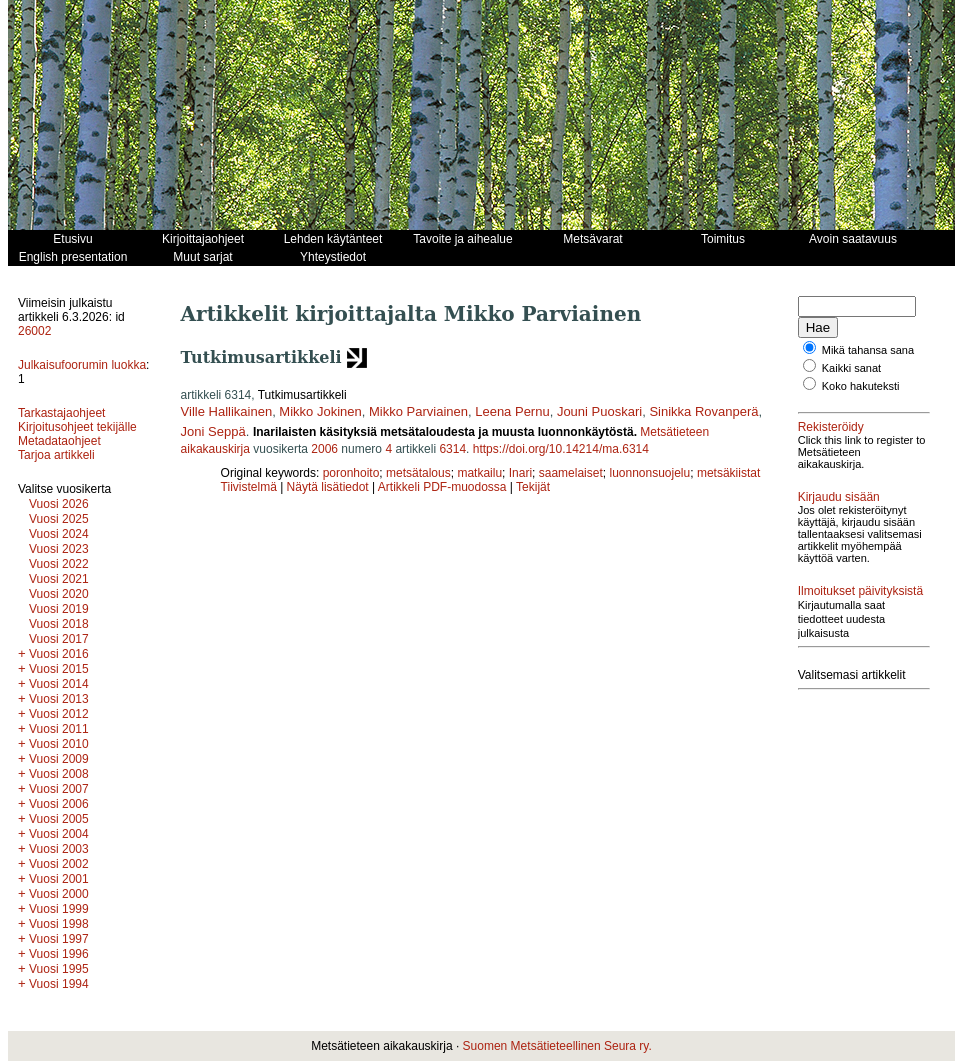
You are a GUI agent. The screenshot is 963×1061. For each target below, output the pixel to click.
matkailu (479, 473)
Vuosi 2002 (59, 864)
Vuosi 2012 (59, 714)
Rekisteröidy (831, 427)
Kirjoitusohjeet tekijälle (77, 427)
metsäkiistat (728, 473)
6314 (452, 449)
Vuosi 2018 (59, 624)
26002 (34, 331)
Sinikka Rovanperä (703, 411)
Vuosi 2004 (59, 834)
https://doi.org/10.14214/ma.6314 (561, 449)
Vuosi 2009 (59, 759)
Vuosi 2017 (59, 639)
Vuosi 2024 (59, 534)
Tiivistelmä (249, 487)
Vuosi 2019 (59, 609)
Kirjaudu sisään (839, 497)
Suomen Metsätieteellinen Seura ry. (557, 1046)
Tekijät (533, 487)
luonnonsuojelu (649, 473)
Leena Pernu (512, 411)
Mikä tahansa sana (868, 350)
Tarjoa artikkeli (56, 455)
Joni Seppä (213, 431)
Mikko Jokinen (320, 411)
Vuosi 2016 (59, 654)
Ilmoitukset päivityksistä (860, 591)
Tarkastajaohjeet (61, 413)
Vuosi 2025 (59, 519)
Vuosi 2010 (59, 744)
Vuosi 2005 (59, 819)
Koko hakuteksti (861, 386)
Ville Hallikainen (227, 411)
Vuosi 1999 (59, 909)
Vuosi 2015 (59, 669)
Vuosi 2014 (59, 684)
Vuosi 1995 (59, 969)
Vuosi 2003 (59, 849)
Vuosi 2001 (59, 879)
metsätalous (418, 473)
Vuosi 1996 (59, 954)
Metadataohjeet (59, 441)
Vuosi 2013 (59, 699)
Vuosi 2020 (59, 594)
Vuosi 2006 (59, 804)
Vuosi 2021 (59, 579)
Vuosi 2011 (59, 729)
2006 (324, 449)
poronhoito (351, 473)
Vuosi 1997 (59, 939)
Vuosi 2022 (59, 564)
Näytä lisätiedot (329, 487)
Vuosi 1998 (59, 924)
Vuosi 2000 (59, 894)
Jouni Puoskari (599, 411)
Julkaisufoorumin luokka (82, 365)
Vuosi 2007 (59, 789)
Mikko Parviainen (418, 411)
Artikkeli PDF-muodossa (442, 487)
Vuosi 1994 (59, 984)
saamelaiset (571, 473)
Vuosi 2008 (59, 774)
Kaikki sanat (851, 368)
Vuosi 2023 (59, 549)
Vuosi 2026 (59, 504)
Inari (520, 473)
